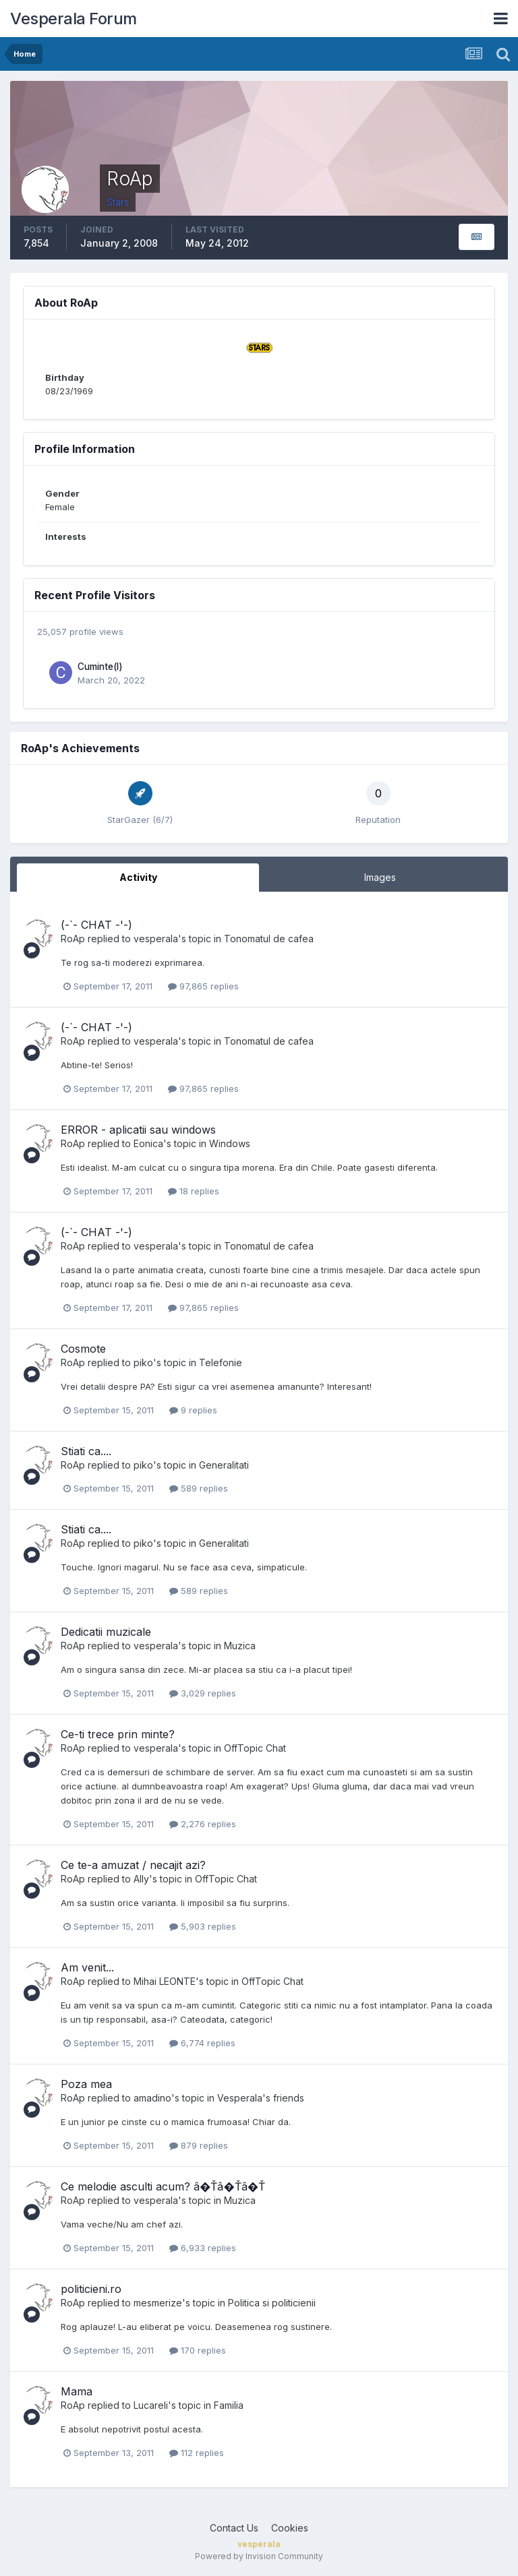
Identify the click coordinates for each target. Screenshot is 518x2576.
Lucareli (151, 2405)
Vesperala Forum (73, 18)
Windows (229, 1143)
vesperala (156, 938)
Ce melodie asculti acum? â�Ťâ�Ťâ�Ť (163, 2186)
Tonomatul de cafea (269, 938)
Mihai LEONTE (165, 1981)
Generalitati (224, 1465)
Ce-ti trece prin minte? (118, 1734)
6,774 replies (202, 2042)
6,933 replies (202, 2247)
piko (143, 1362)
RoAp (73, 938)
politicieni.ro (91, 2289)
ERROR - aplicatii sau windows (138, 1129)
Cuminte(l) (100, 666)
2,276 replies (202, 1823)
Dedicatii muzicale (106, 1631)
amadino (152, 2098)
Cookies (289, 2528)
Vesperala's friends (260, 2098)
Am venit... (87, 1967)
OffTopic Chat (255, 1748)
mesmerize (158, 2302)
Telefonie (220, 1362)
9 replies (193, 1410)
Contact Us (234, 2528)
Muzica (240, 1645)
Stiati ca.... (86, 1451)
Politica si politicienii (272, 2302)
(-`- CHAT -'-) (96, 924)
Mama (76, 2391)
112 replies (196, 2452)
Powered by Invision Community (259, 2556)
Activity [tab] (138, 877)
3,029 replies (202, 1693)
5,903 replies (202, 1926)
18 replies (193, 1191)
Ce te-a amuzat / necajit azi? (133, 1865)
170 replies (197, 2350)
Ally (141, 1878)
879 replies (198, 2145)
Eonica (148, 1143)
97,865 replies (203, 986)
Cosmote (83, 1348)
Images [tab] (380, 877)
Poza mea (86, 2084)
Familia (228, 2405)
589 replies (198, 1488)
